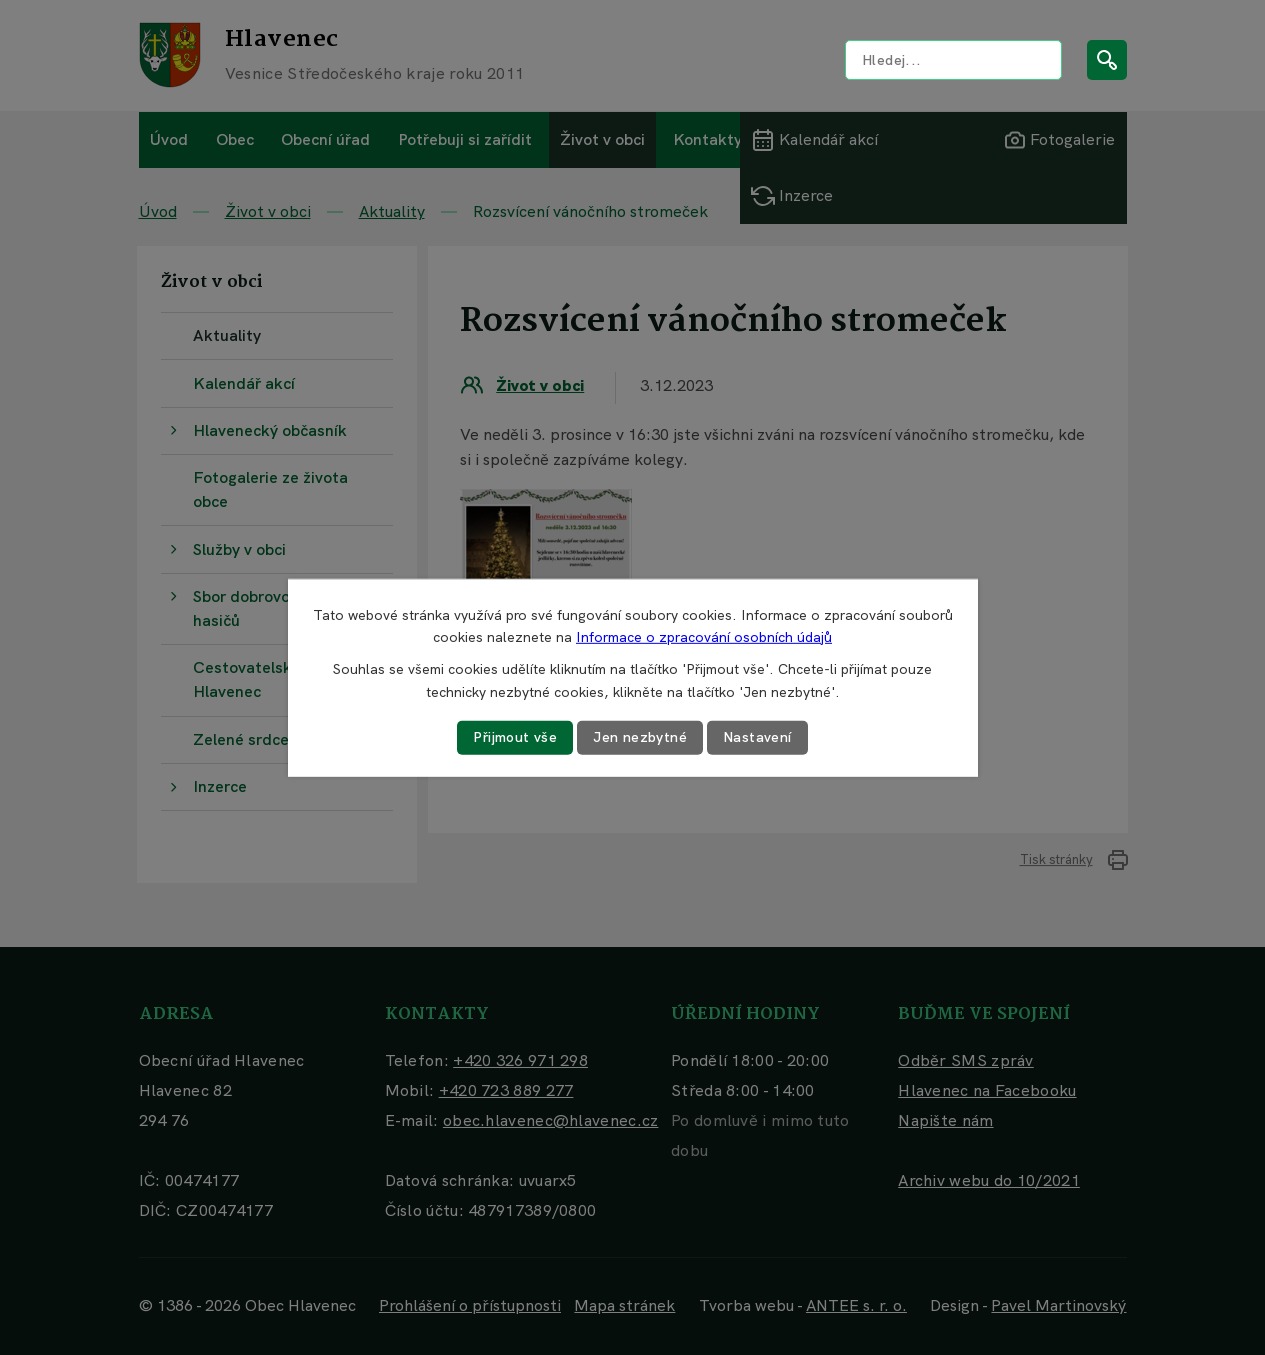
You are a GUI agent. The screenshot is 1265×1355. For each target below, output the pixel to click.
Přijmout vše (515, 737)
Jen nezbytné (640, 737)
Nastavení (757, 737)
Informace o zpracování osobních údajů (704, 637)
